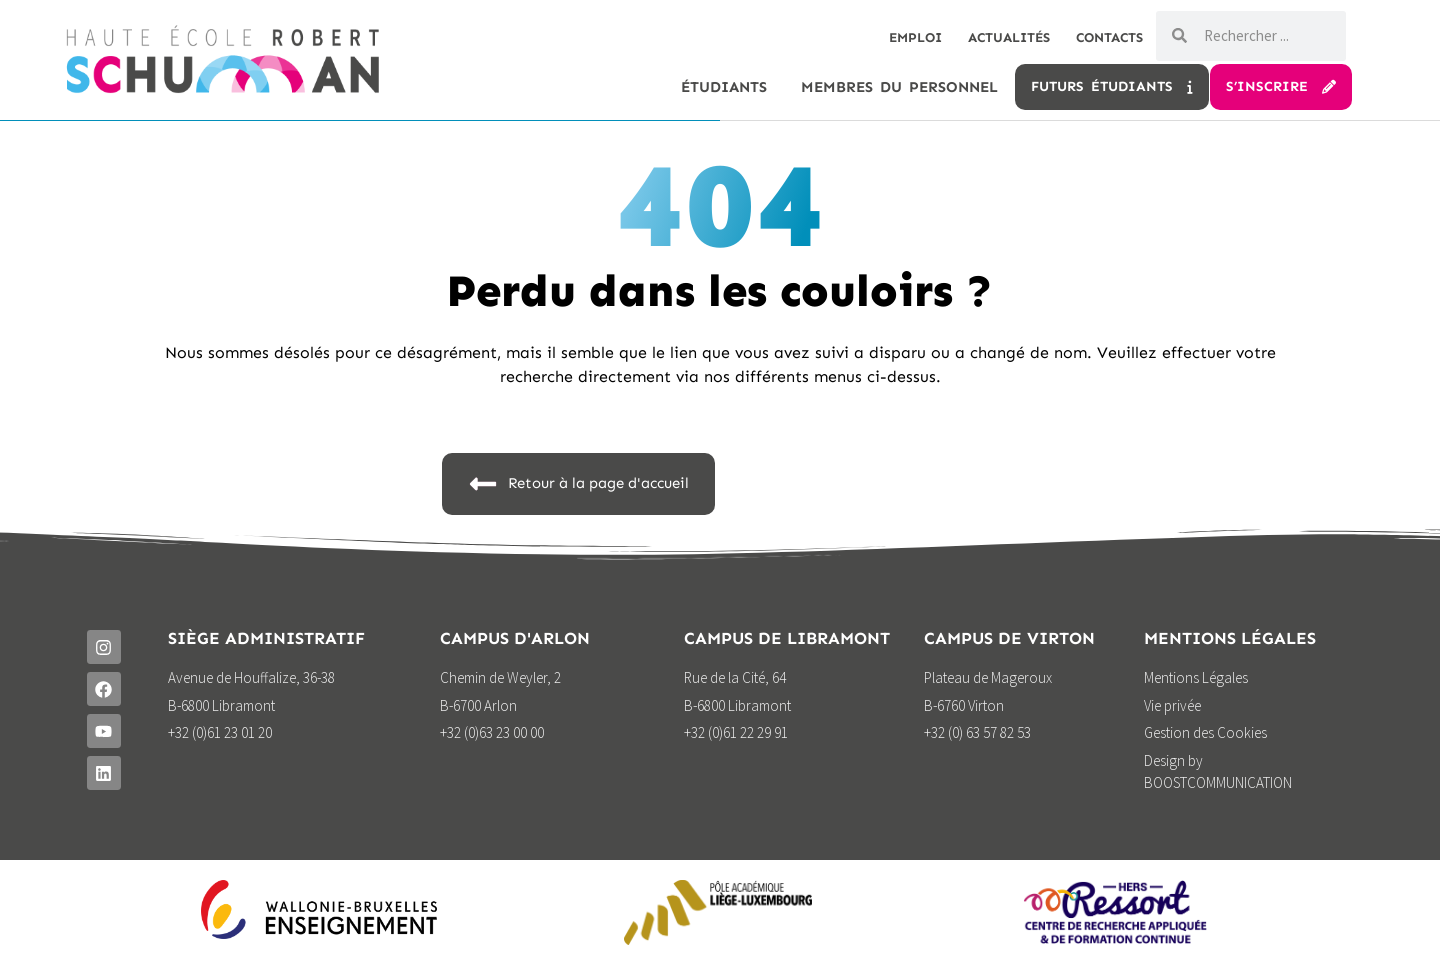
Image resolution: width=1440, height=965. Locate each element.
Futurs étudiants (1111, 86)
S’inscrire (1281, 86)
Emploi (891, 37)
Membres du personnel (899, 87)
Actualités (994, 37)
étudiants (724, 87)
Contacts (1104, 37)
